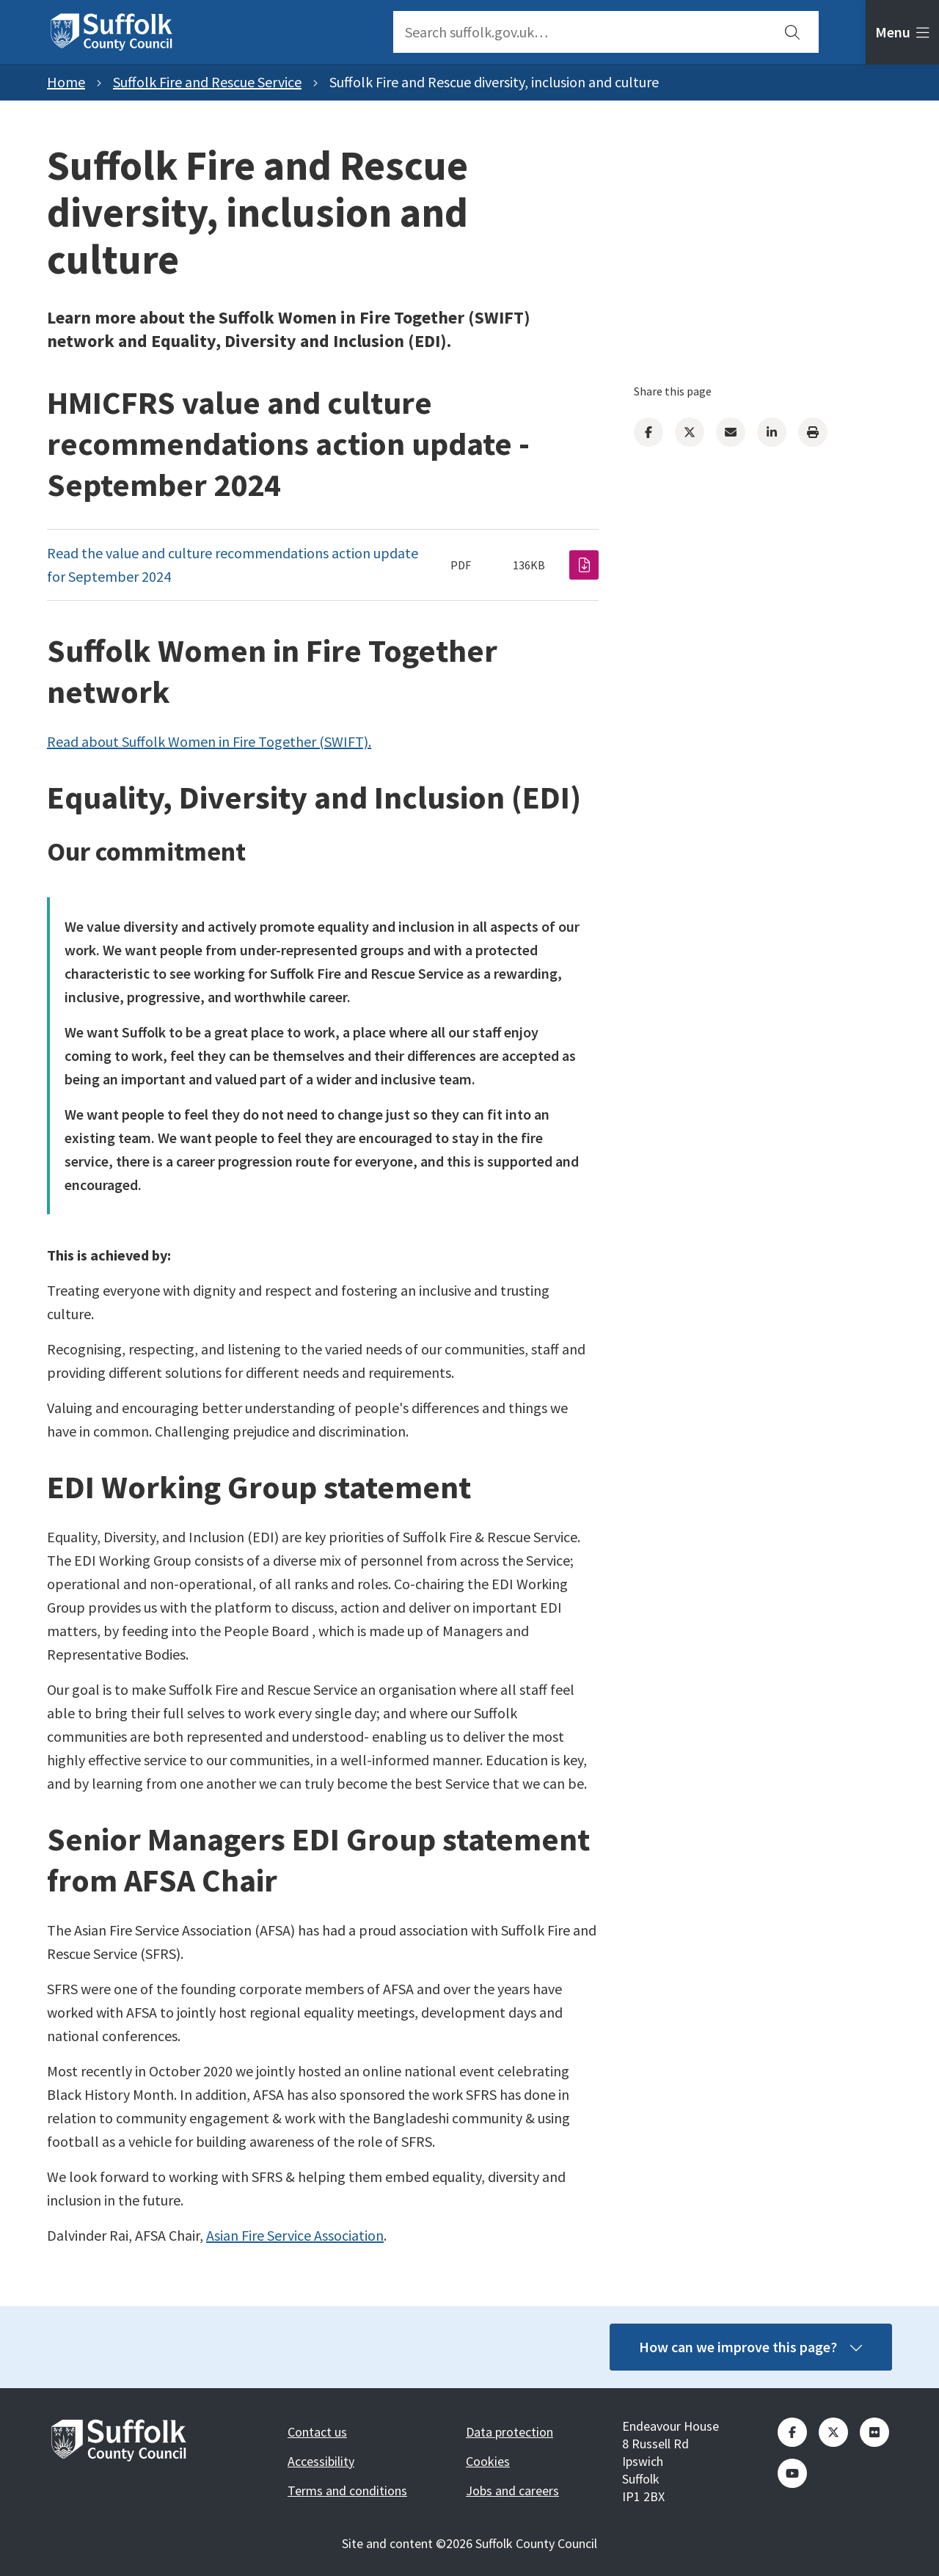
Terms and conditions (347, 2490)
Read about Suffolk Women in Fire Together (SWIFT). (209, 741)
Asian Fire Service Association (295, 2235)
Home (66, 82)
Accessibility (321, 2461)
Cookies (488, 2461)
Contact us (317, 2431)
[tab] (902, 32)
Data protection (509, 2431)
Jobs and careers (512, 2490)
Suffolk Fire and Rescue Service (207, 82)
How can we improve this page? (750, 2347)
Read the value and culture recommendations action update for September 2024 (232, 564)
